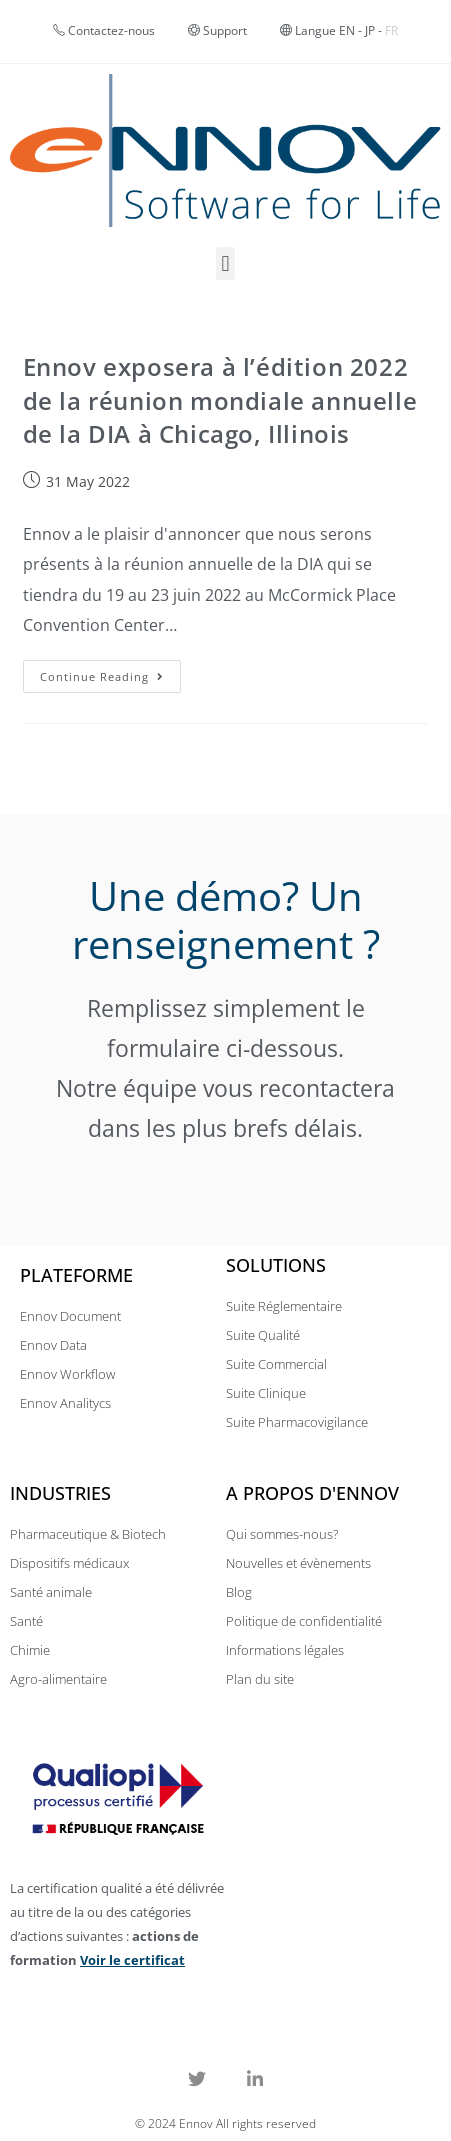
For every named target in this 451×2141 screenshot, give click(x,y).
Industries (60, 1493)
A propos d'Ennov (312, 1493)
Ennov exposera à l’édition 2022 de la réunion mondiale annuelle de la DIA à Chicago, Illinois (220, 400)
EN (347, 30)
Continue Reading (110, 672)
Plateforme (76, 1275)
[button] (225, 263)
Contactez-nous (111, 30)
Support (217, 30)
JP (370, 30)
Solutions (276, 1265)
